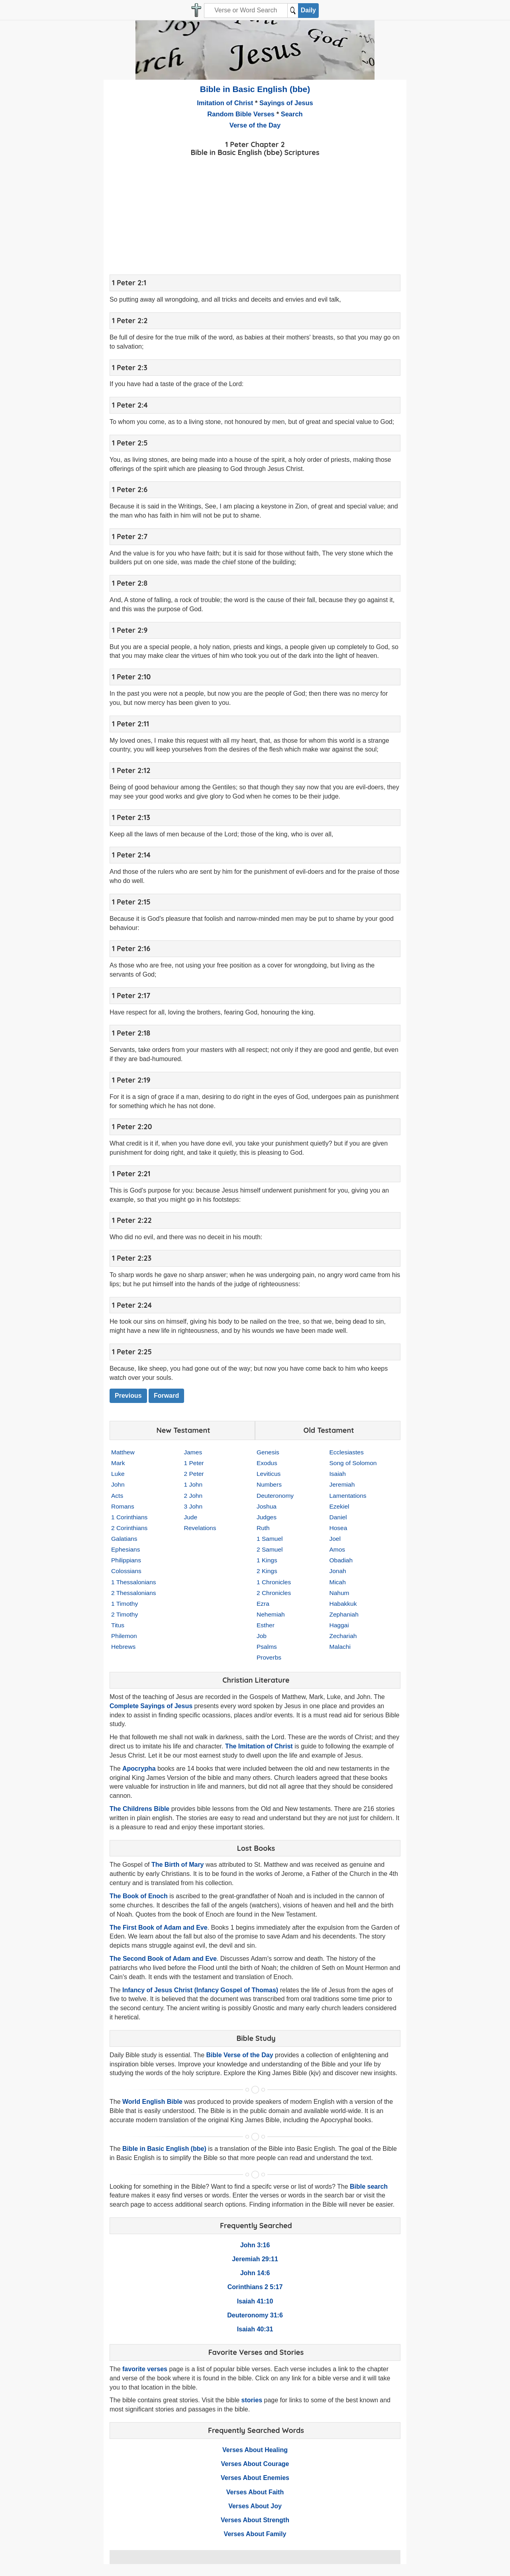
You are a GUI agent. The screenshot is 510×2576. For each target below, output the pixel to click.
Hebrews (123, 1646)
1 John (193, 1484)
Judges (267, 1517)
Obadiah (341, 1560)
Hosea (338, 1527)
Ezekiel (339, 1506)
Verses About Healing (255, 2450)
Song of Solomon (353, 1463)
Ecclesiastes (347, 1452)
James (193, 1452)
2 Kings (267, 1571)
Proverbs (269, 1657)
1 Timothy (124, 1603)
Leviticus (268, 1473)
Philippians (126, 1560)
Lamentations (348, 1495)
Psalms (267, 1646)
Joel (335, 1538)
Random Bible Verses (241, 114)
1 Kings (267, 1560)
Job (262, 1635)
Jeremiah (342, 1484)
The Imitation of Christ (259, 1746)
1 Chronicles (274, 1582)
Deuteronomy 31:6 (255, 2315)
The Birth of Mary (177, 1864)
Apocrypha (139, 1768)
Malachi (340, 1646)
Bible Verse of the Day (239, 2055)
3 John (193, 1506)
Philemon (124, 1635)
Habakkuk (343, 1603)
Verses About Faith (255, 2492)
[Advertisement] (255, 214)
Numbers (269, 1484)
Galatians (124, 1538)
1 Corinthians (129, 1517)
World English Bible (152, 2101)
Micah (338, 1582)
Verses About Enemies (255, 2477)
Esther (266, 1625)
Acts (117, 1495)
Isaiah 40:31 (255, 2329)
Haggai (339, 1625)
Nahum (339, 1592)
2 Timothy (124, 1614)
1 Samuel (269, 1538)
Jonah (338, 1571)
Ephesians (125, 1549)
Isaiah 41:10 (255, 2301)
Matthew (123, 1452)
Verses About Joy (255, 2506)
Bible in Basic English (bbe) (255, 89)
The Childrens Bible (139, 1808)
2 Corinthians (129, 1527)
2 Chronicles (274, 1592)
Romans (122, 1506)
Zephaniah (344, 1614)
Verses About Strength (255, 2520)
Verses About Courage (255, 2463)
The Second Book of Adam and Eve (163, 1958)
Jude (191, 1517)
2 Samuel (269, 1549)
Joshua (267, 1506)
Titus (117, 1625)
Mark (118, 1463)
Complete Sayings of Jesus (151, 1706)
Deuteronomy (275, 1495)
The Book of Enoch (139, 1896)
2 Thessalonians (133, 1592)
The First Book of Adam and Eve (159, 1927)
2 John (193, 1495)
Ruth (263, 1527)
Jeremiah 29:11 (255, 2259)
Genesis (268, 1452)
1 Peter (194, 1463)
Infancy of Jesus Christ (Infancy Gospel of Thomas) (200, 1990)
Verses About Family (255, 2534)
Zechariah (343, 1635)
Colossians (126, 1571)
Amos (337, 1549)
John (118, 1484)
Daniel (338, 1517)
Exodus (267, 1463)
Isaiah (338, 1473)
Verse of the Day (255, 125)
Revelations (200, 1527)
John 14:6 (255, 2273)
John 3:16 (255, 2245)
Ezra (263, 1603)
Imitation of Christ (225, 102)
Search (292, 114)
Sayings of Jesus (286, 102)
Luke (118, 1473)
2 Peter (194, 1473)
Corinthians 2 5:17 (255, 2287)
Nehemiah (271, 1614)
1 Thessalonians (133, 1582)
